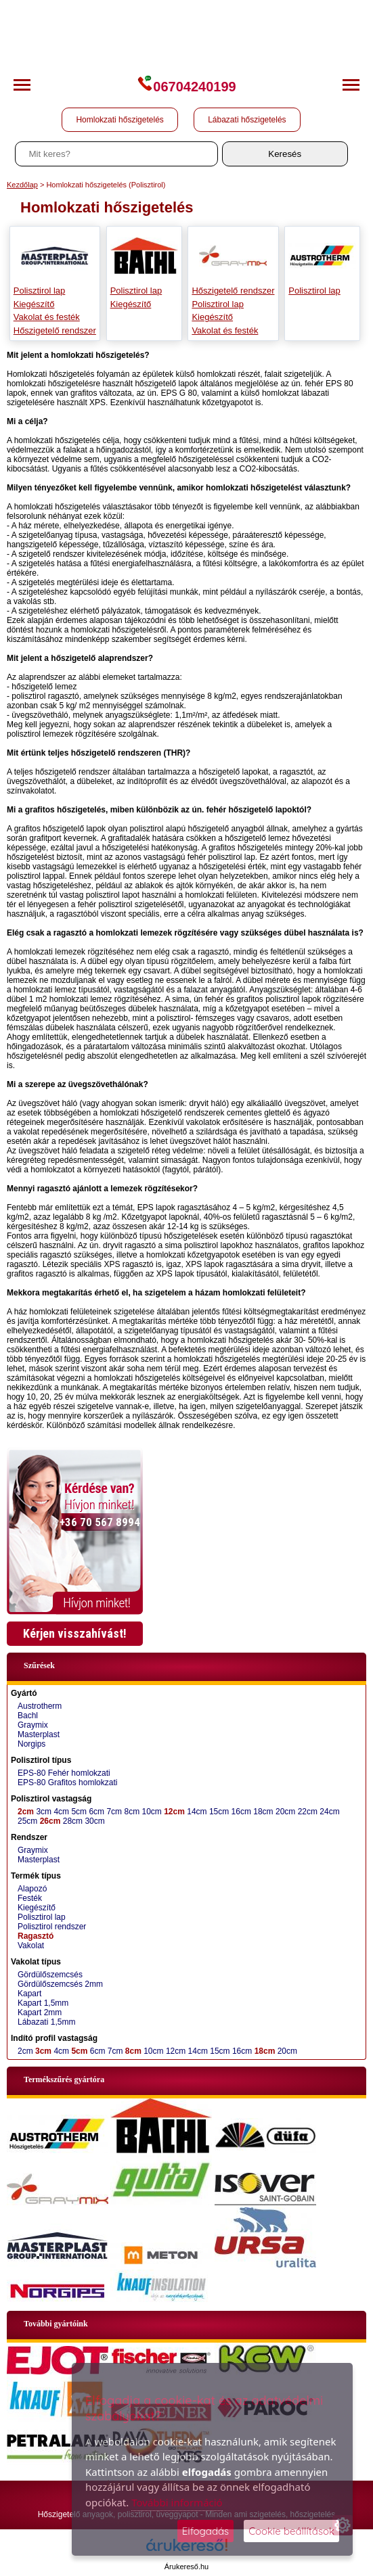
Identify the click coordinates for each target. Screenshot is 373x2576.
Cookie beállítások (291, 2531)
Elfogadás (205, 2531)
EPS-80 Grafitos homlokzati (67, 1782)
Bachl (28, 1715)
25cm (27, 1821)
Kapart (29, 1993)
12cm (174, 1811)
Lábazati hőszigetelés (247, 119)
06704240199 (186, 86)
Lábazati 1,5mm (46, 2022)
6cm (96, 1811)
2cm (26, 1811)
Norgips (31, 1744)
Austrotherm (40, 1706)
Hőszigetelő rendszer (55, 330)
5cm (79, 1811)
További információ (176, 2502)
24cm (329, 1811)
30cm (94, 1821)
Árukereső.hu (186, 2566)
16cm (241, 1811)
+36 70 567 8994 (100, 1522)
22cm (307, 1811)
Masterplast (39, 1734)
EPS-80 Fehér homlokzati (64, 1773)
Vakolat (31, 1945)
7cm (114, 1811)
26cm (50, 1821)
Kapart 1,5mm (43, 2003)
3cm (43, 1811)
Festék (30, 1898)
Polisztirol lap (40, 290)
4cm (61, 1811)
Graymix (33, 1725)
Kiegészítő (34, 304)
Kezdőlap (22, 185)
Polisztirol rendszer (52, 1926)
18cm (263, 1811)
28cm (73, 1821)
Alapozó (32, 1888)
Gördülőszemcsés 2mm (60, 1984)
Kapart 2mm (40, 2012)
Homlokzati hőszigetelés (119, 119)
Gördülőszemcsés (50, 1974)
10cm (151, 1811)
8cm (131, 1811)
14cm (196, 1811)
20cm (285, 1811)
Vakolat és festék (47, 317)
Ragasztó (35, 1936)
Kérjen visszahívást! (75, 1633)
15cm (219, 1811)
